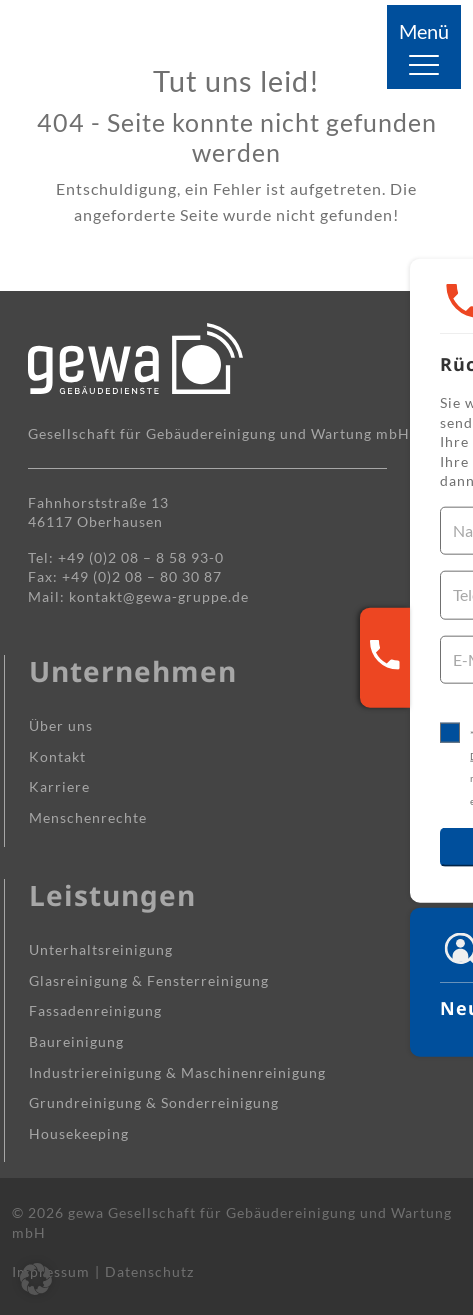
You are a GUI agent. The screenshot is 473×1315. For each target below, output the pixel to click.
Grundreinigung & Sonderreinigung (154, 1102)
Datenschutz (149, 1271)
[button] (36, 1279)
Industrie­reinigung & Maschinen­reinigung (177, 1072)
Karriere (59, 786)
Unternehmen (133, 671)
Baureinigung (76, 1041)
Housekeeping (79, 1133)
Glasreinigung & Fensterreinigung (149, 980)
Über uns (61, 725)
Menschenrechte (88, 817)
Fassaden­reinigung (95, 1010)
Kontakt (57, 756)
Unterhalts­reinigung (101, 949)
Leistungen (112, 895)
